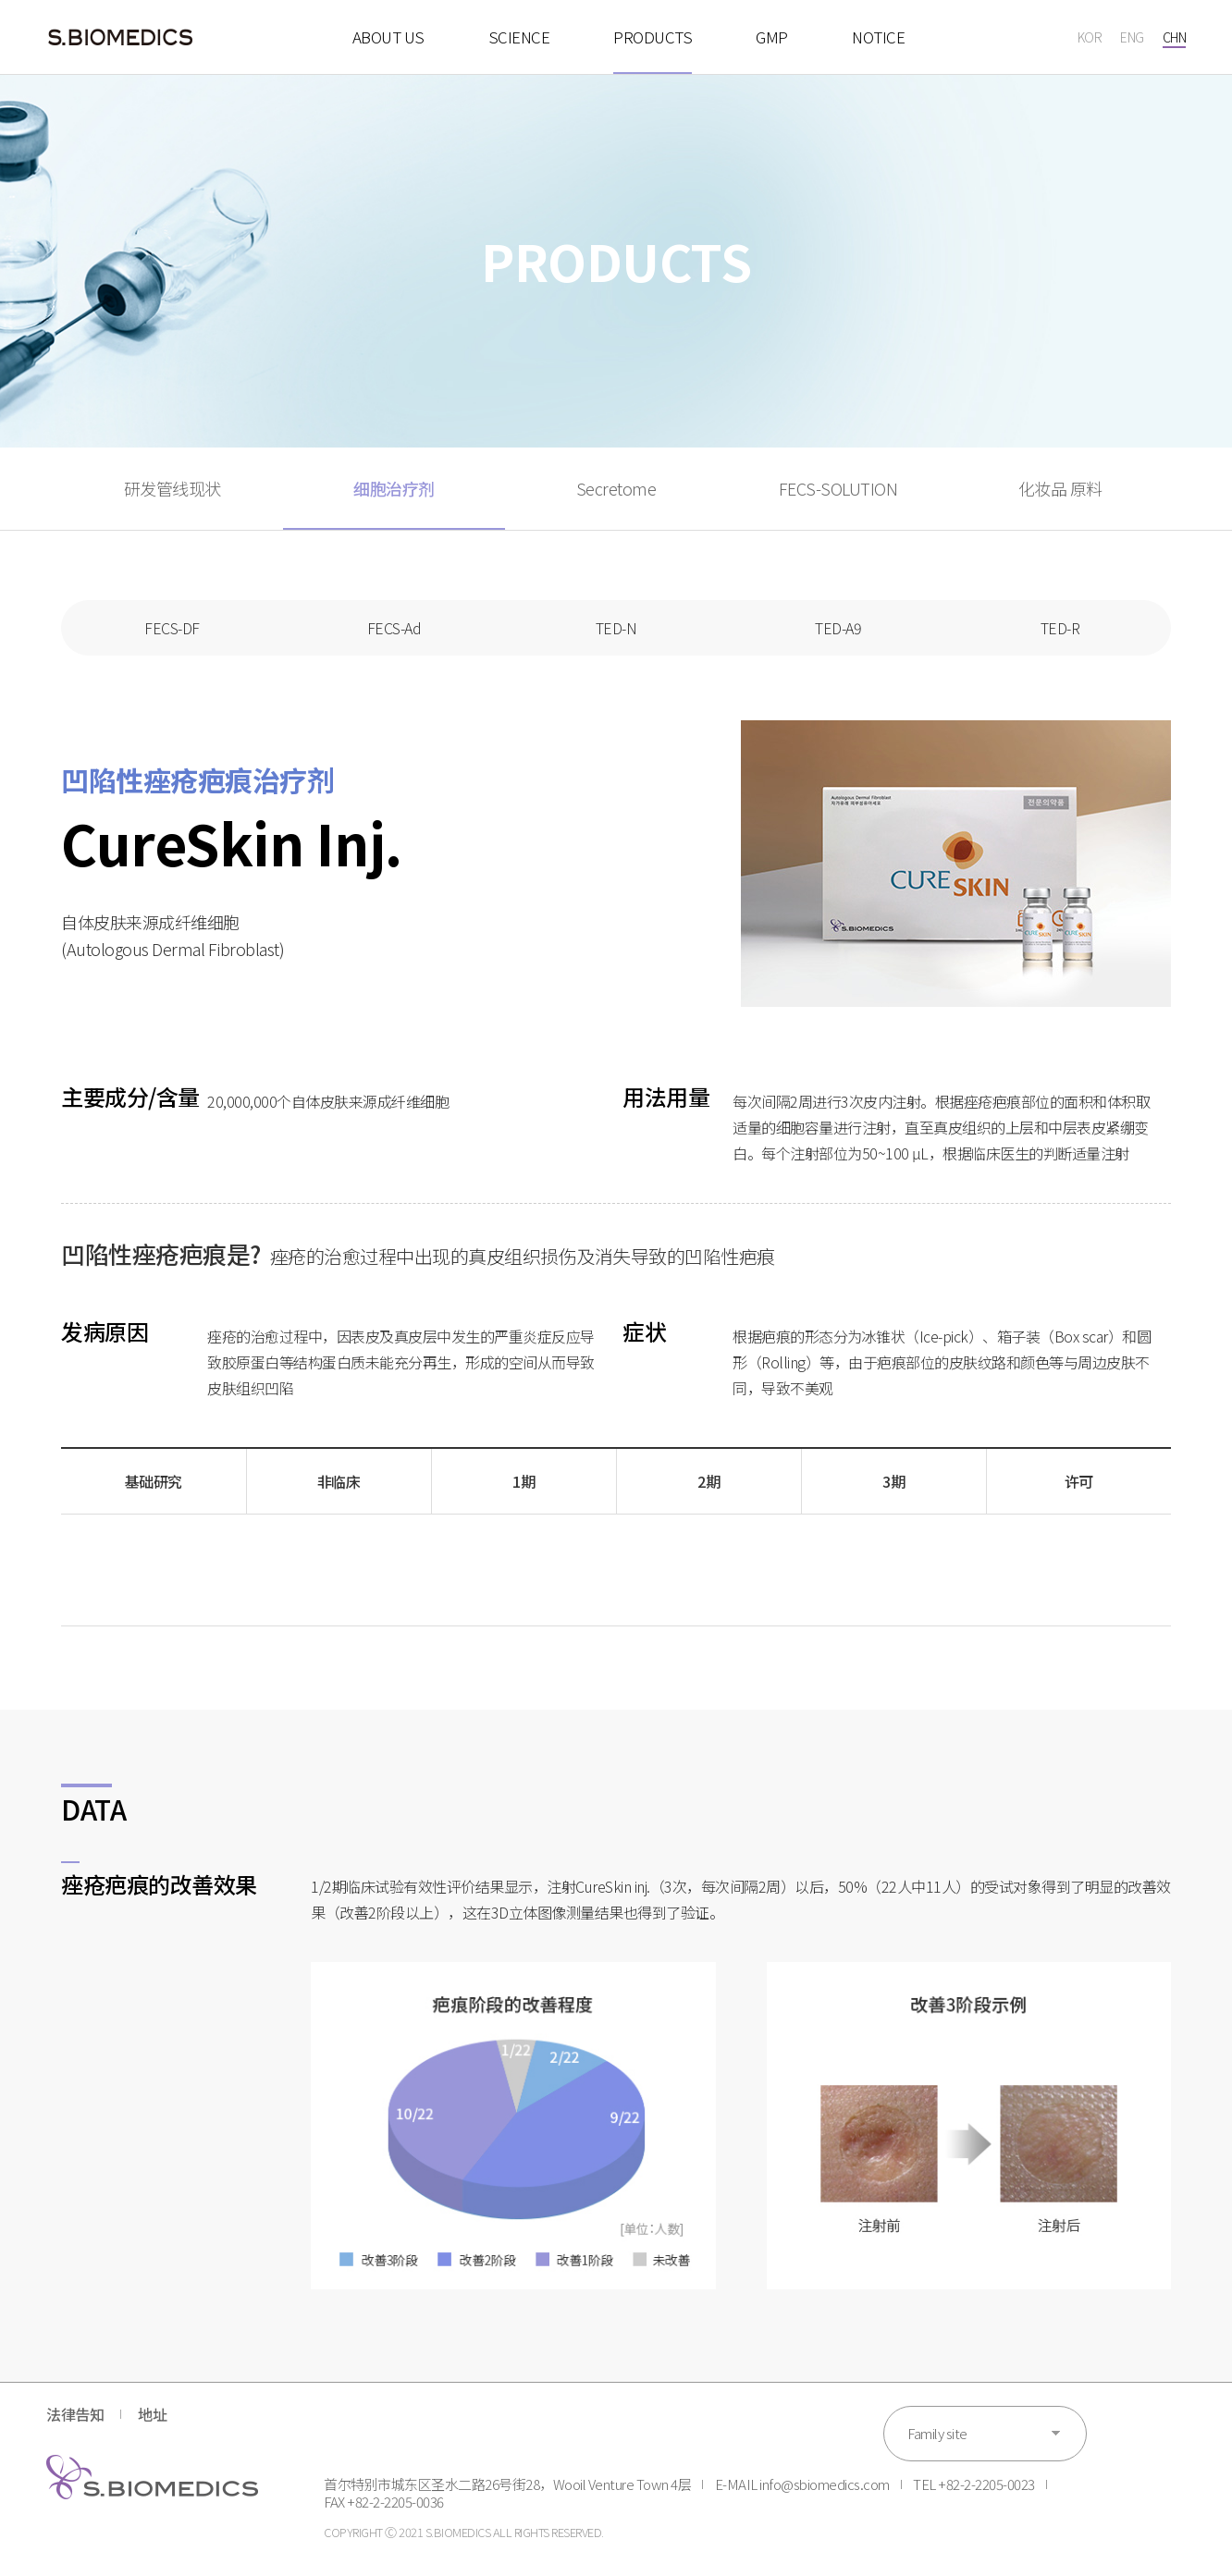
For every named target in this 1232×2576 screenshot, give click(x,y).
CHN (1175, 37)
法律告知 (75, 2414)
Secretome (616, 488)
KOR (1090, 37)
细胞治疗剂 (394, 488)
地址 (152, 2414)
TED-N (616, 628)
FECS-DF (172, 628)
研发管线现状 (172, 488)
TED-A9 (838, 628)
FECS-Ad (394, 628)
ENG (1132, 37)
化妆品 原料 (1060, 488)
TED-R (1060, 628)
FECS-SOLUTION (838, 488)
